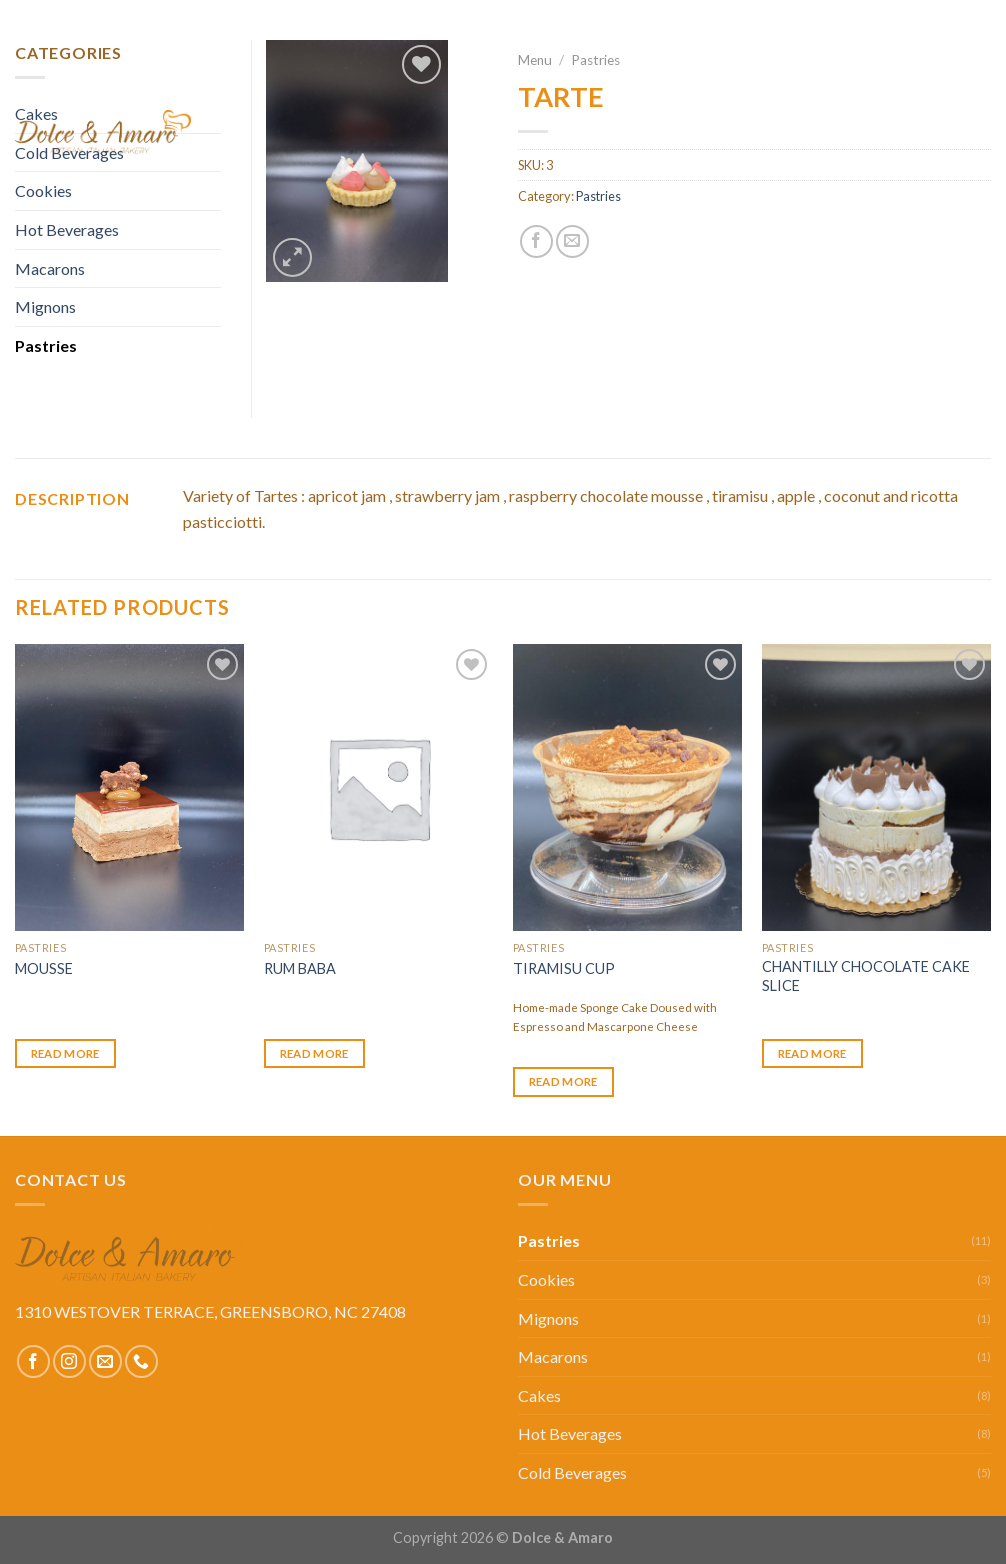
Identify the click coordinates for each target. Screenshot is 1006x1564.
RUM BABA (300, 968)
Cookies (546, 1279)
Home (663, 132)
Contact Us (942, 132)
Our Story (826, 132)
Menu (734, 132)
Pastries (46, 345)
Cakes (539, 1395)
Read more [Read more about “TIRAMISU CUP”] (563, 1081)
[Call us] (141, 1361)
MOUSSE (44, 968)
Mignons (45, 306)
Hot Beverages (570, 1433)
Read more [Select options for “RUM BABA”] (314, 1053)
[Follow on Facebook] (33, 1361)
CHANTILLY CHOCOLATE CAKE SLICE (866, 976)
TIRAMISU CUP (564, 968)
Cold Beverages (572, 1472)
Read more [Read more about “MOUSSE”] (65, 1053)
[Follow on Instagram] (69, 1361)
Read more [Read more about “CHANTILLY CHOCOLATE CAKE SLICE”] (812, 1053)
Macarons (50, 268)
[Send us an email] (105, 1361)
